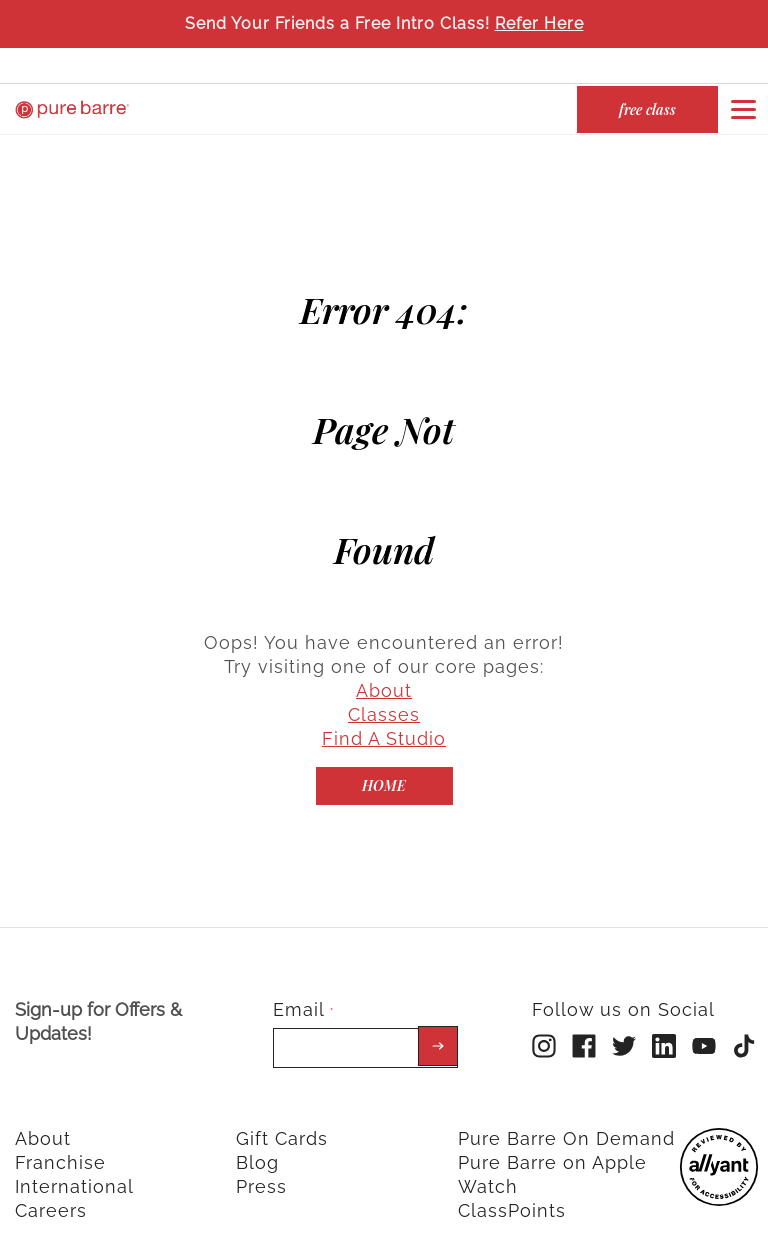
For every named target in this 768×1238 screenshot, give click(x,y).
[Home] (384, 770)
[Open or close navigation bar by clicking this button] (743, 109)
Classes (384, 698)
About (384, 674)
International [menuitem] (74, 1170)
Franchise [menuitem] (60, 1146)
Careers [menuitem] (51, 1194)
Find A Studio (384, 722)
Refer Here (539, 23)
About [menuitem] (43, 1122)
